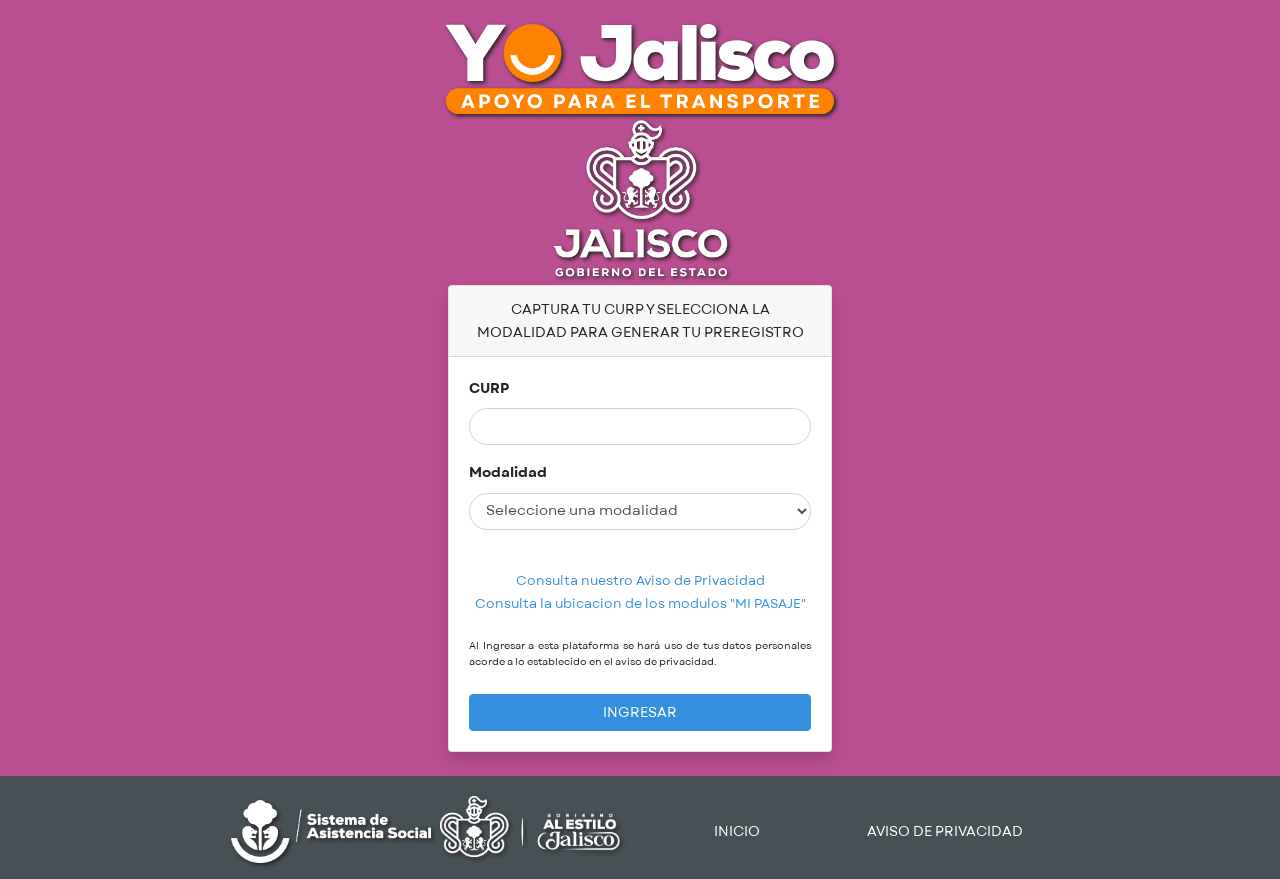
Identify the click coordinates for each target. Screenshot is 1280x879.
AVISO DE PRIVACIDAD (945, 831)
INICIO (737, 831)
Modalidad (508, 472)
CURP (489, 388)
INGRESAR (640, 712)
